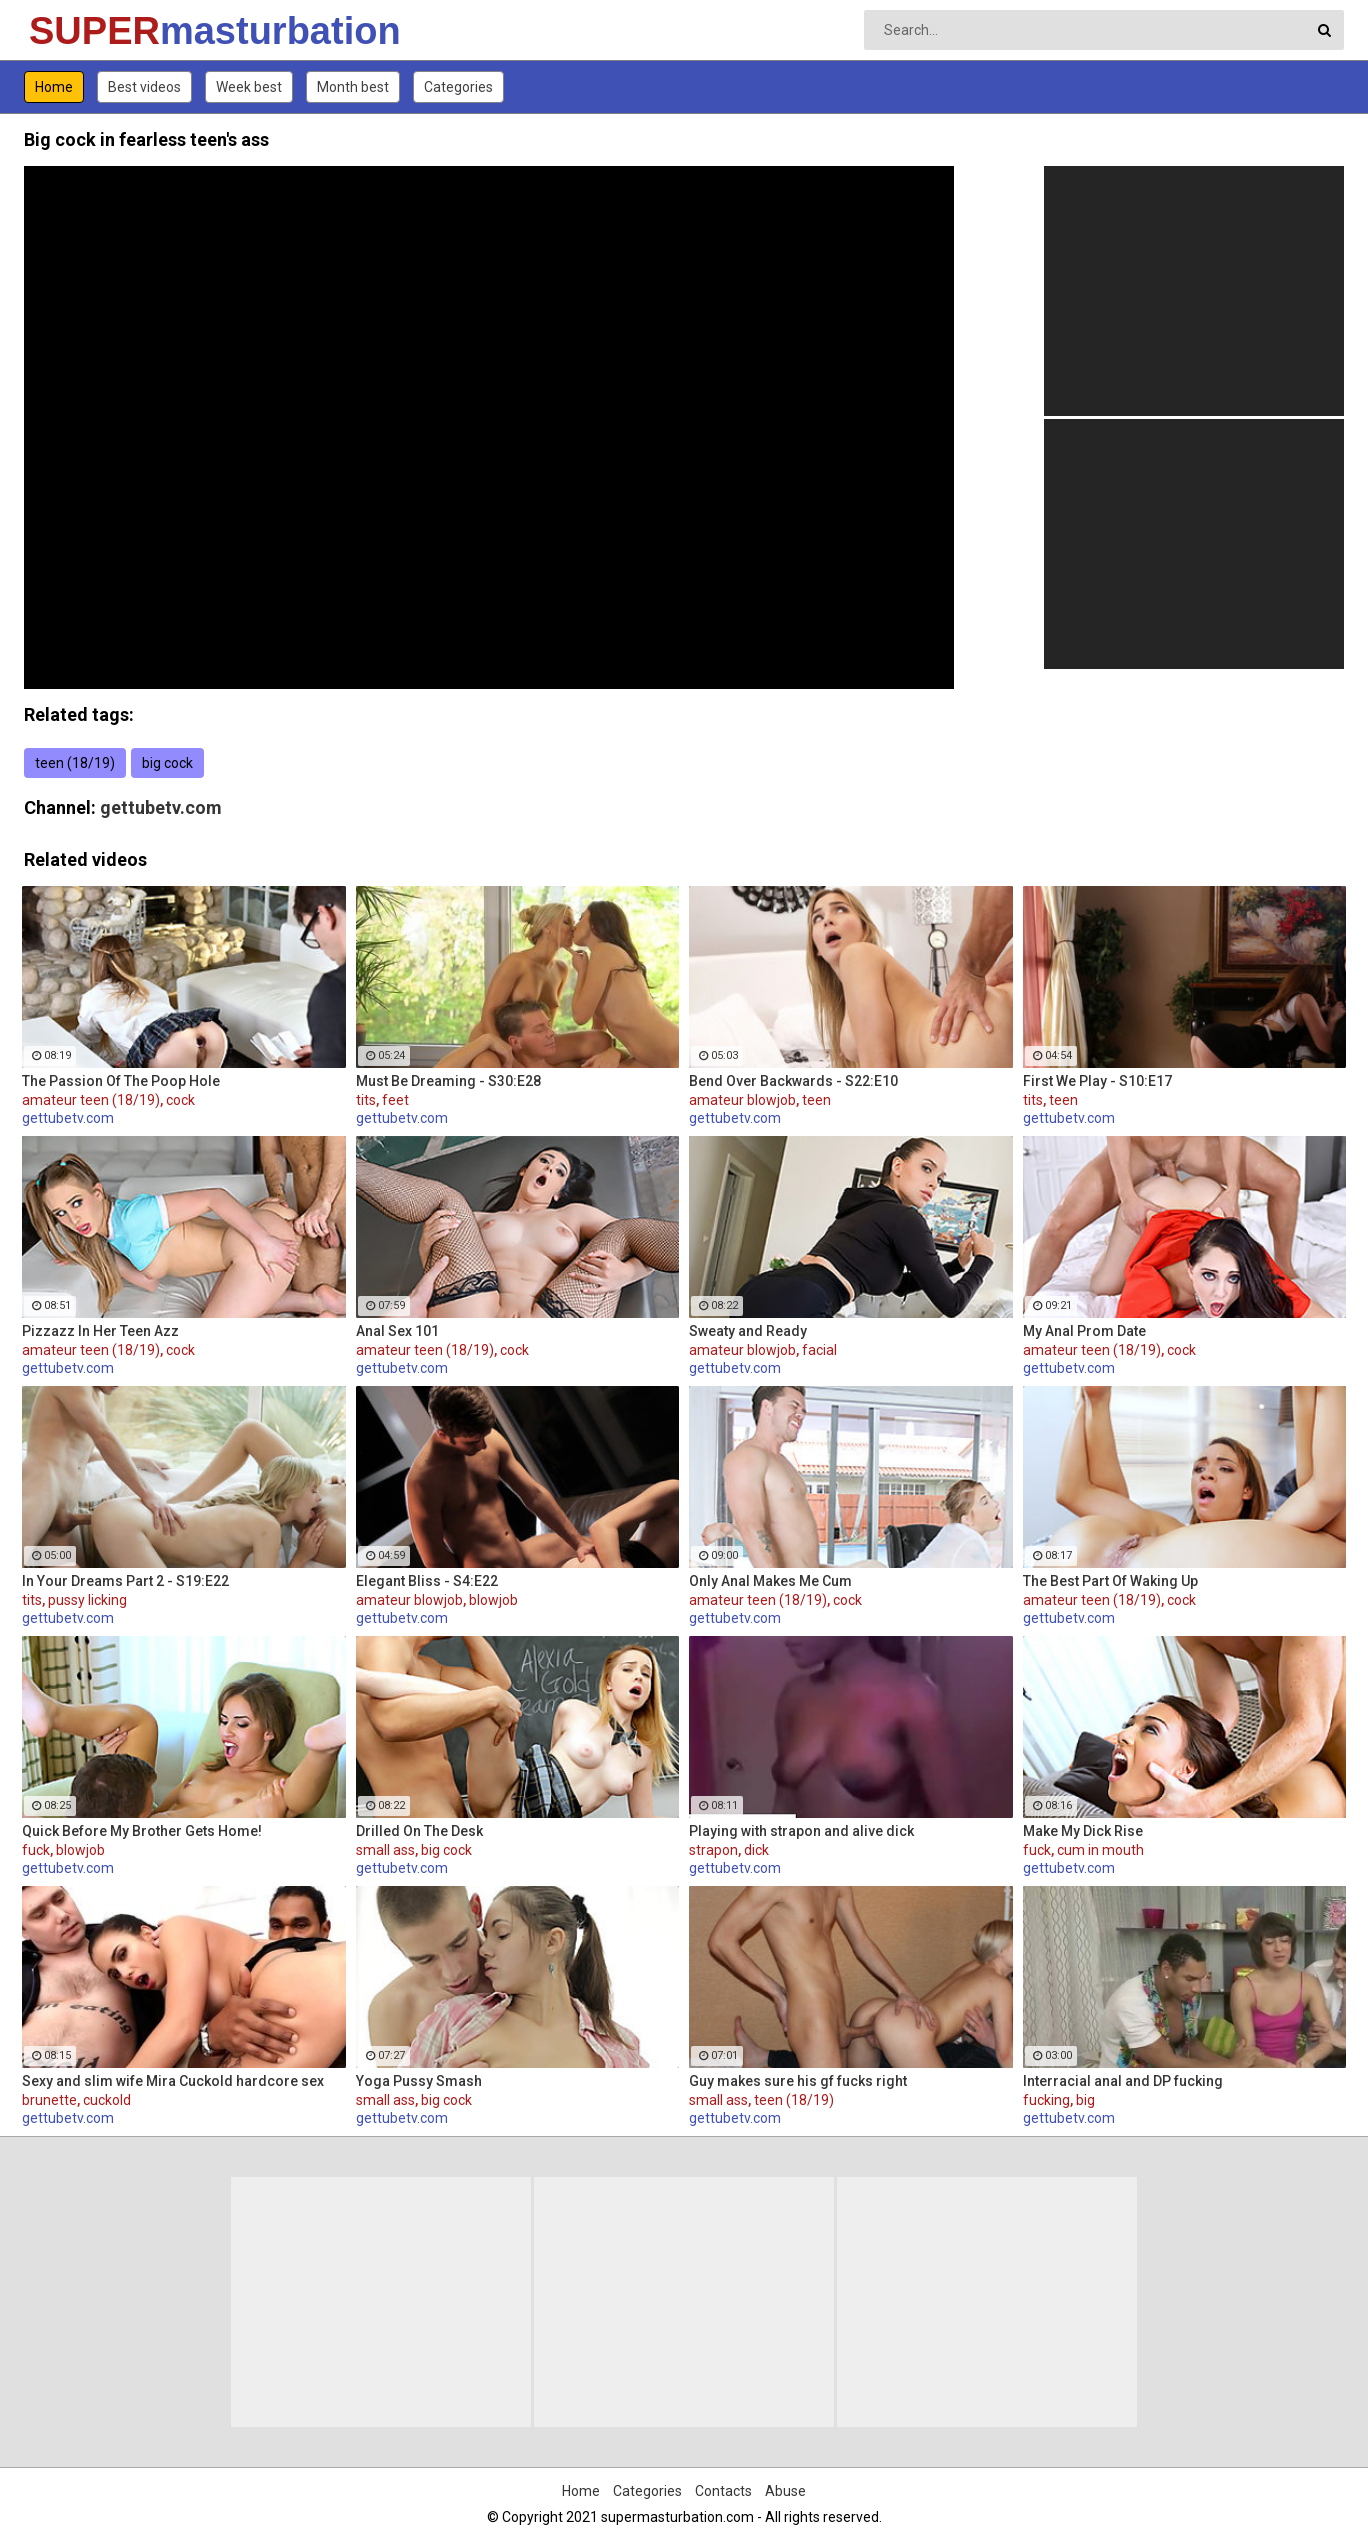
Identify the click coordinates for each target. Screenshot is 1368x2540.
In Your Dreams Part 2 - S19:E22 (125, 1581)
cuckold (107, 2100)
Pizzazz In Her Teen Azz (100, 1331)
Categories (458, 87)
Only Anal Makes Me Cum (770, 1581)
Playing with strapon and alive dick (801, 1831)
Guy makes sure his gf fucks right (798, 2081)
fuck (36, 1850)
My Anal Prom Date (1084, 1331)
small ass (385, 1850)
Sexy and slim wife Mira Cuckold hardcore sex (173, 2081)
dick (756, 1850)
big (1085, 2100)
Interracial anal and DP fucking (1123, 2081)
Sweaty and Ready (748, 1331)
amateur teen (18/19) (91, 1100)
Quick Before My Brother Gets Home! (142, 1831)
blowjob (493, 1600)
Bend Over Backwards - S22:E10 (793, 1081)
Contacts (723, 2491)
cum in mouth (1100, 1850)
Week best (249, 87)
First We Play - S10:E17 (1097, 1081)
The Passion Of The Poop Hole (121, 1081)
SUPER (81, 31)
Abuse (785, 2491)
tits (366, 1100)
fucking (1046, 2100)
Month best (353, 87)
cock (180, 1100)
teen (816, 1100)
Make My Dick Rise (1083, 1831)
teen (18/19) (75, 763)
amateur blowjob (742, 1100)
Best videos (144, 87)
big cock (167, 763)
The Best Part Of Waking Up (1110, 1581)
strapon (713, 1850)
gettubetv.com (161, 807)
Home (54, 87)
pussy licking (87, 1600)
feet (395, 1100)
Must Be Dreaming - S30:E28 (448, 1081)
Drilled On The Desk (419, 1831)
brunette (49, 2100)
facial (819, 1350)
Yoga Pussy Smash (419, 2081)
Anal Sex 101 (397, 1331)
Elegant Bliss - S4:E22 (427, 1581)
